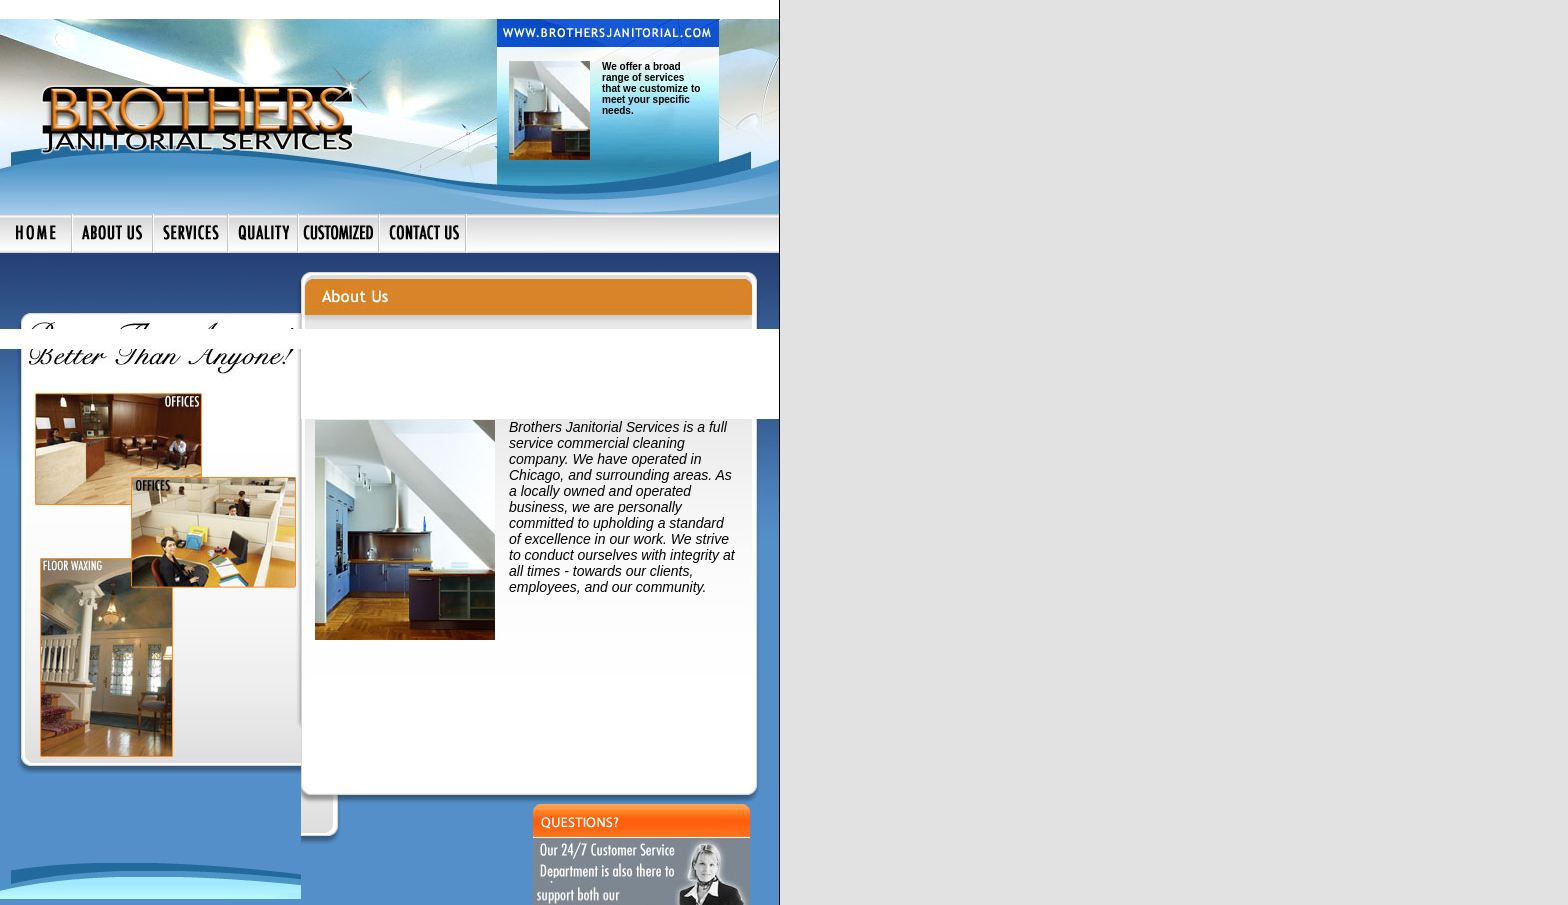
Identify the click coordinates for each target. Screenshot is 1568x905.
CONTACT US (229, 880)
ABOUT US (93, 880)
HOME (38, 880)
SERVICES (158, 880)
